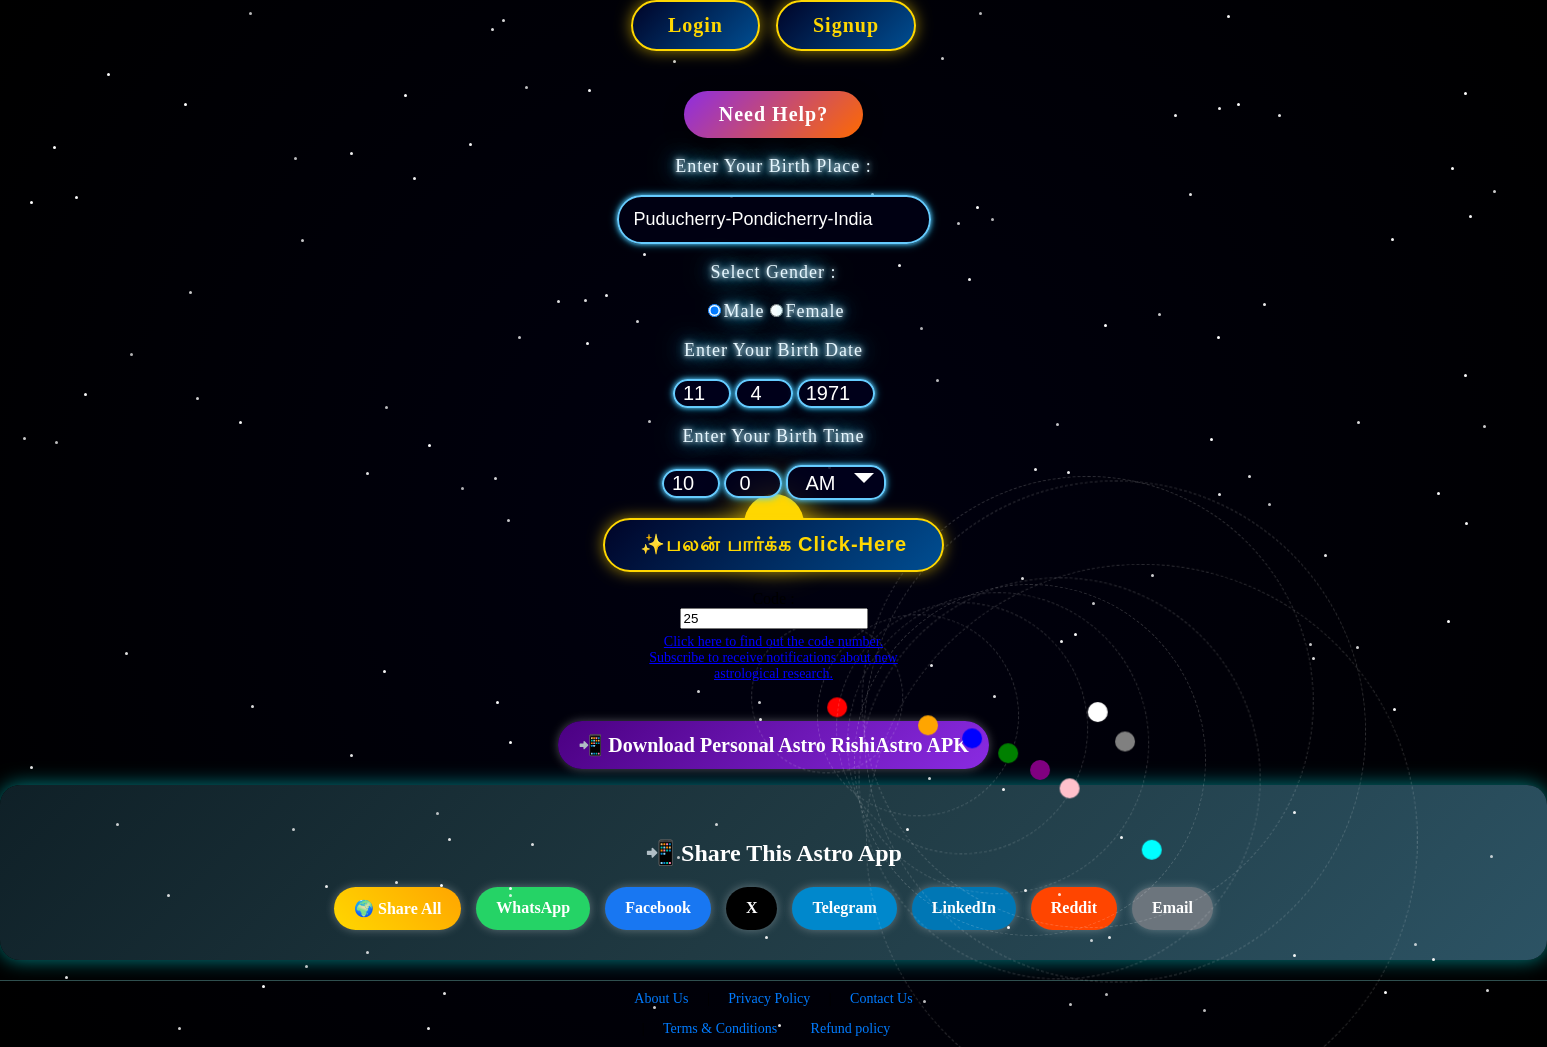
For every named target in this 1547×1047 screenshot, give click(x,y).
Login (695, 25)
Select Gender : (774, 272)
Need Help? (773, 114)
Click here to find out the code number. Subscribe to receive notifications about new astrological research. (773, 657)
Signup (846, 25)
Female (815, 311)
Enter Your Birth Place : (773, 166)
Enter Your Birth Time (773, 436)
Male (744, 311)
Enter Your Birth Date (773, 350)
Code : (773, 598)
